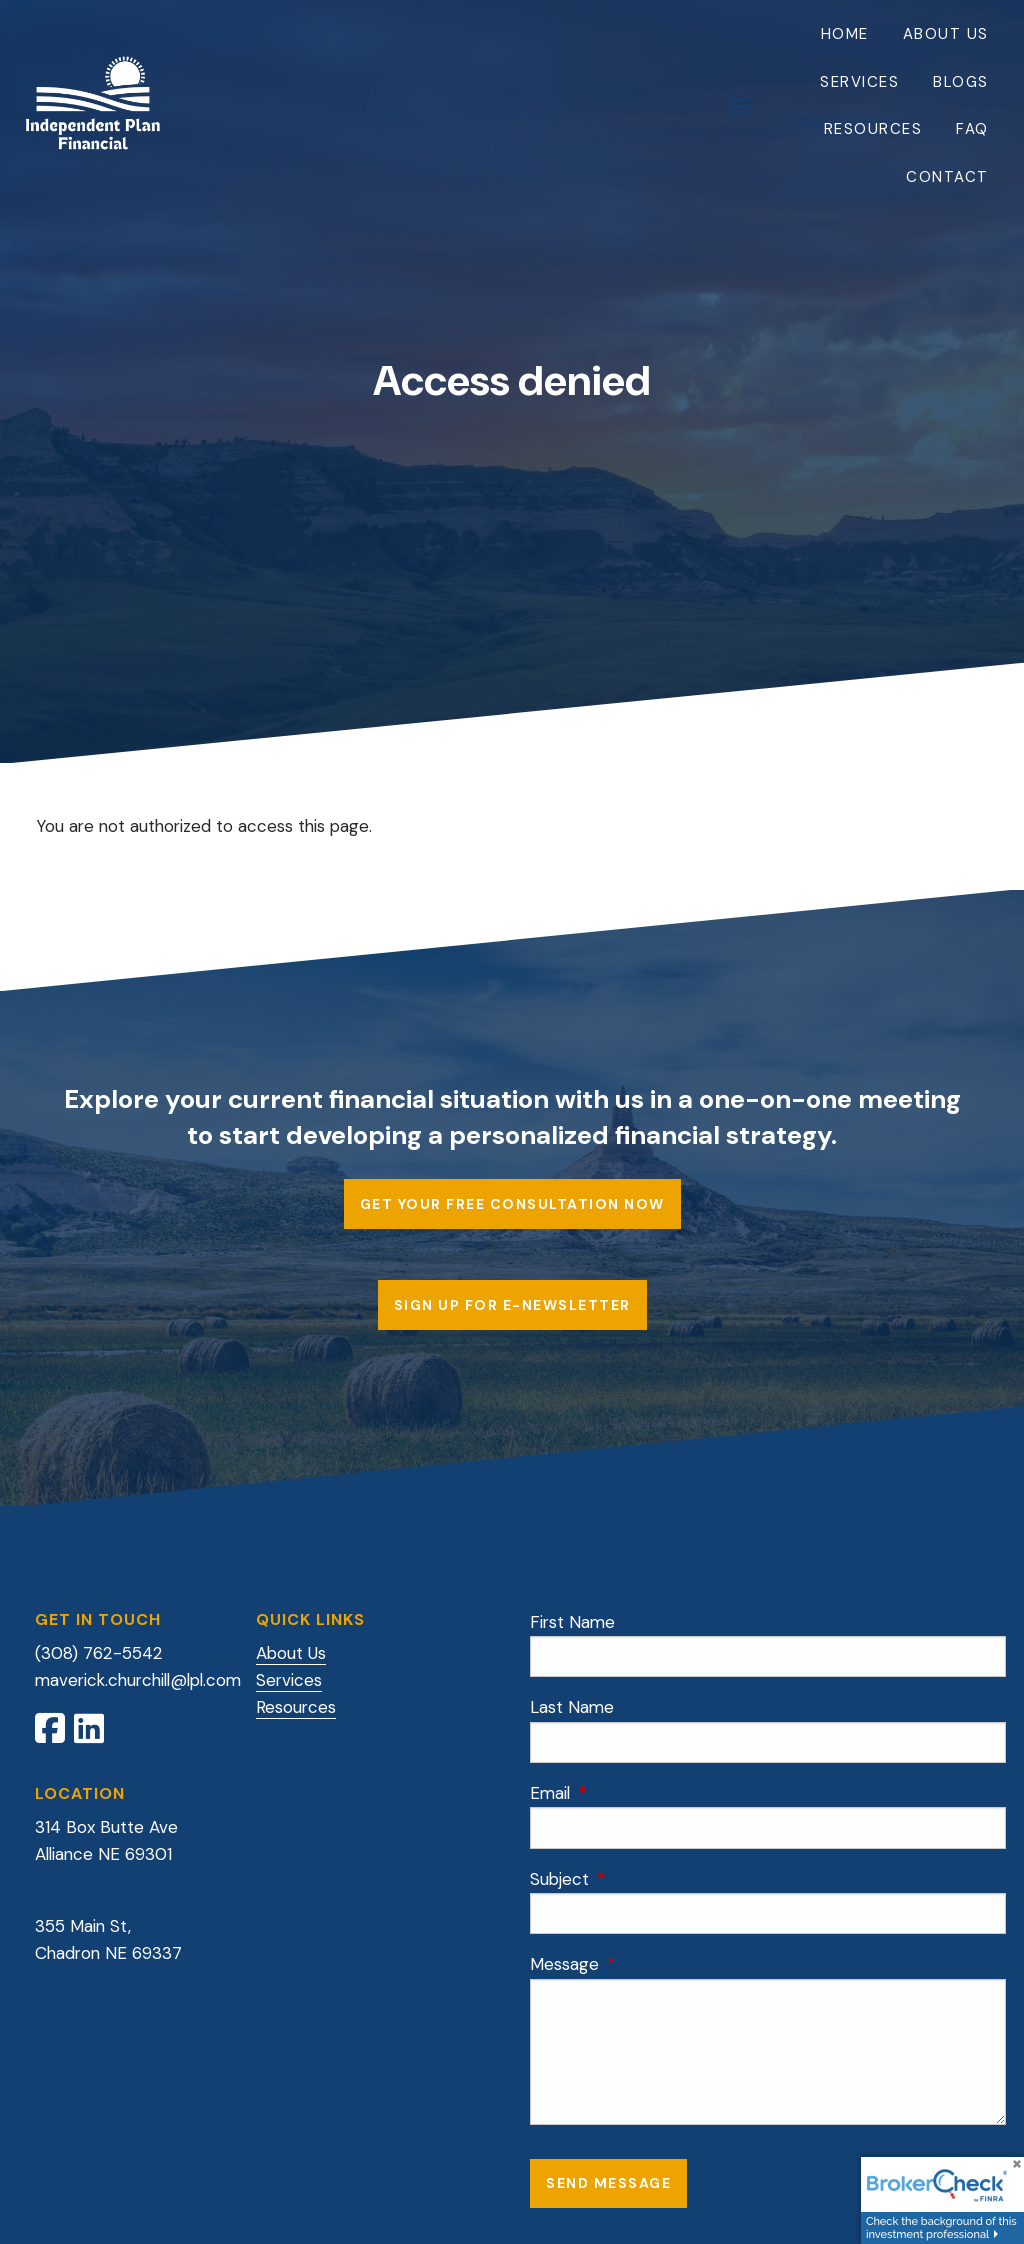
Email (630, 1793)
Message (645, 1964)
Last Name (572, 1707)
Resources (873, 129)
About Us (946, 34)
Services (859, 82)
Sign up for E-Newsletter (512, 1305)
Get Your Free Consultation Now (512, 1204)
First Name (572, 1622)
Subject (640, 1879)
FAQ (972, 129)
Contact (947, 177)
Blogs (961, 82)
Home (845, 34)
